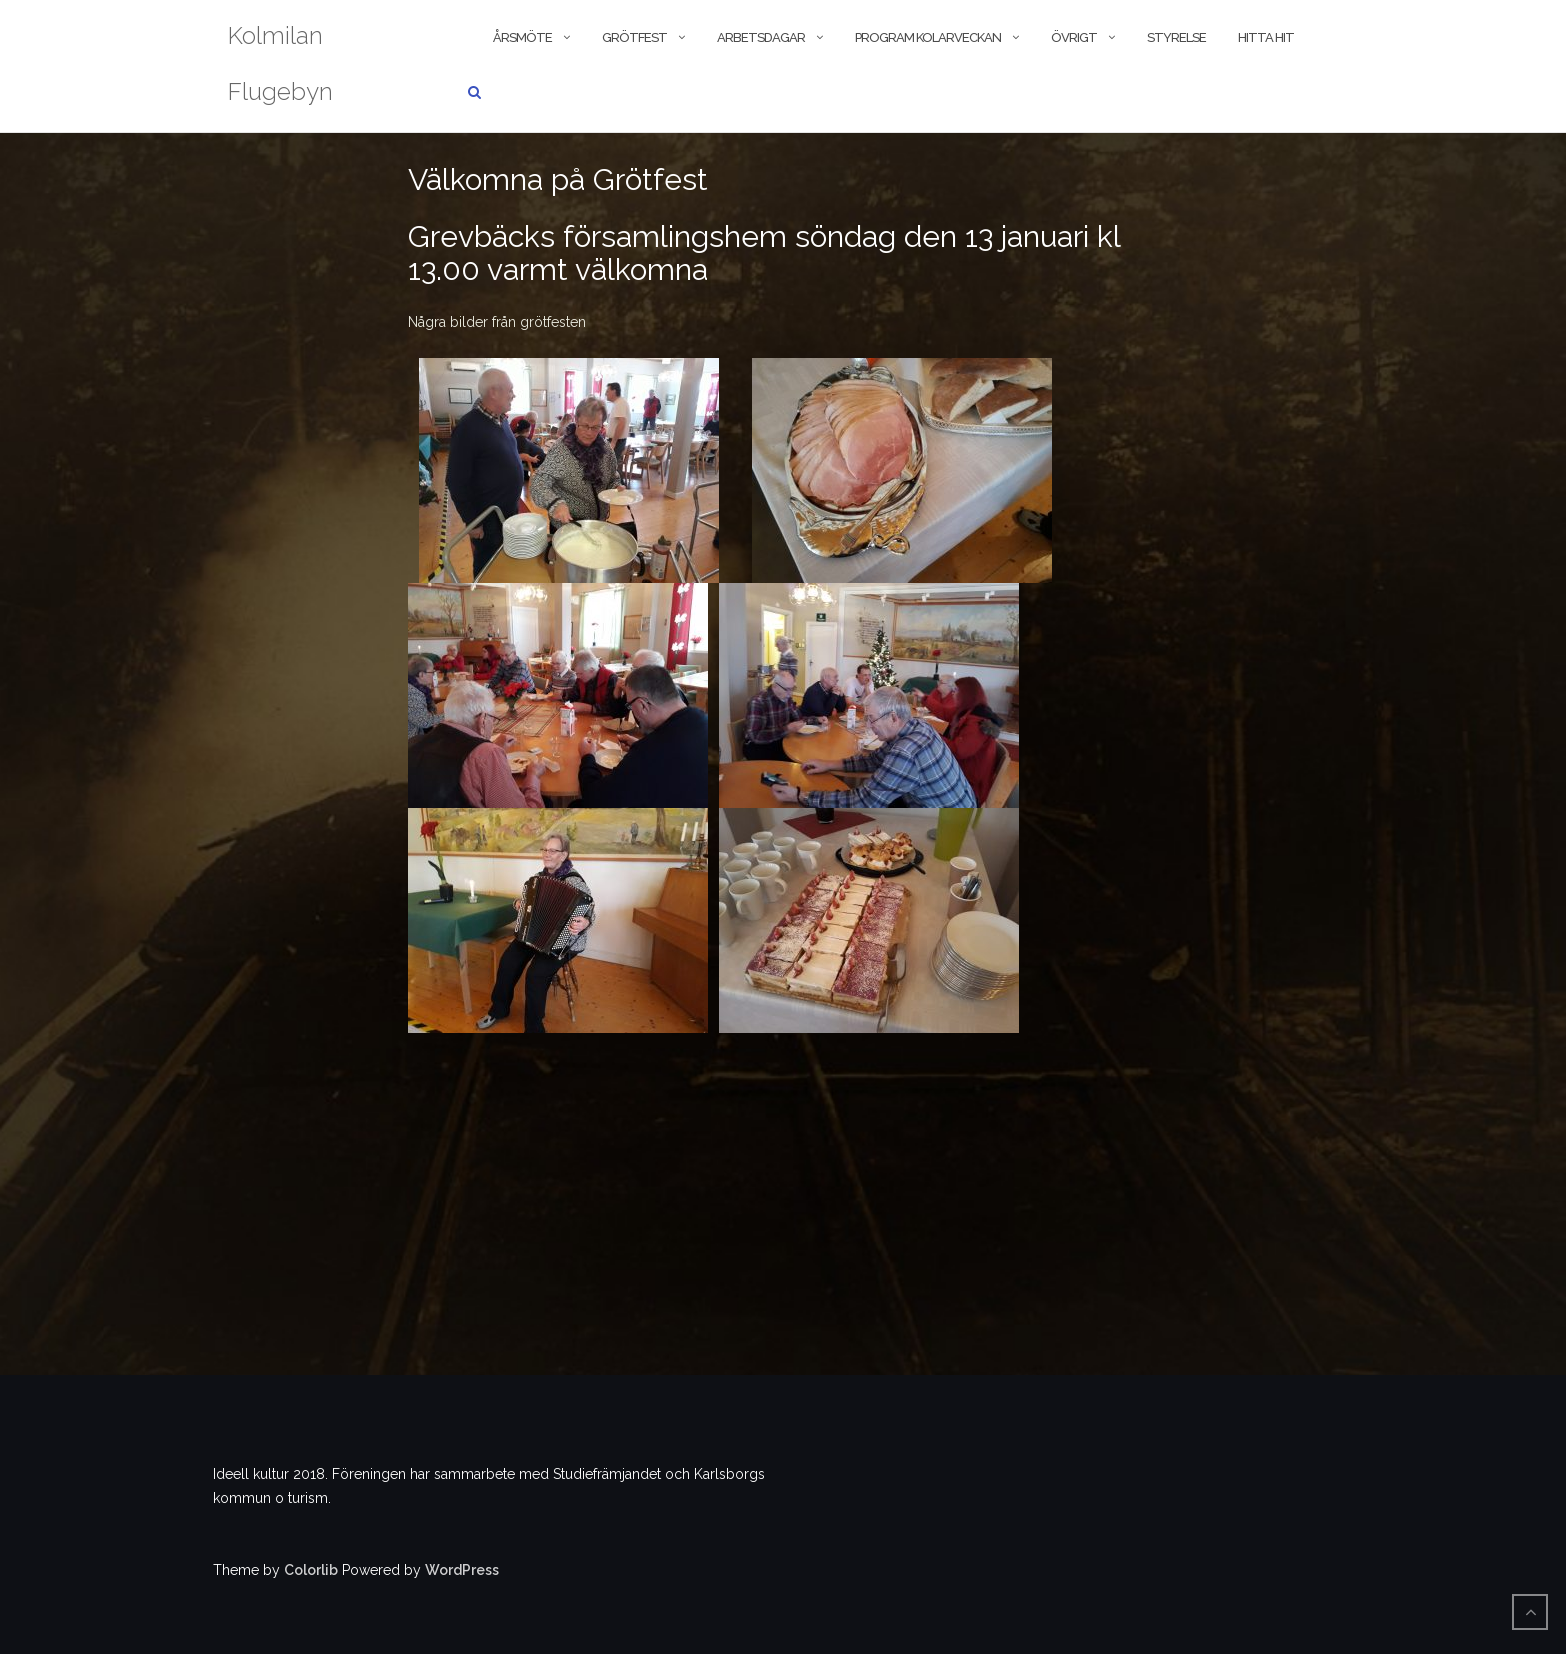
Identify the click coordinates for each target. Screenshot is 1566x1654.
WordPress (462, 1570)
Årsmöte (522, 37)
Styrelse (1176, 37)
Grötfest (634, 37)
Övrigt (1074, 37)
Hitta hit (1266, 37)
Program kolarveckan (928, 37)
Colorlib (311, 1570)
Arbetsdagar (761, 37)
